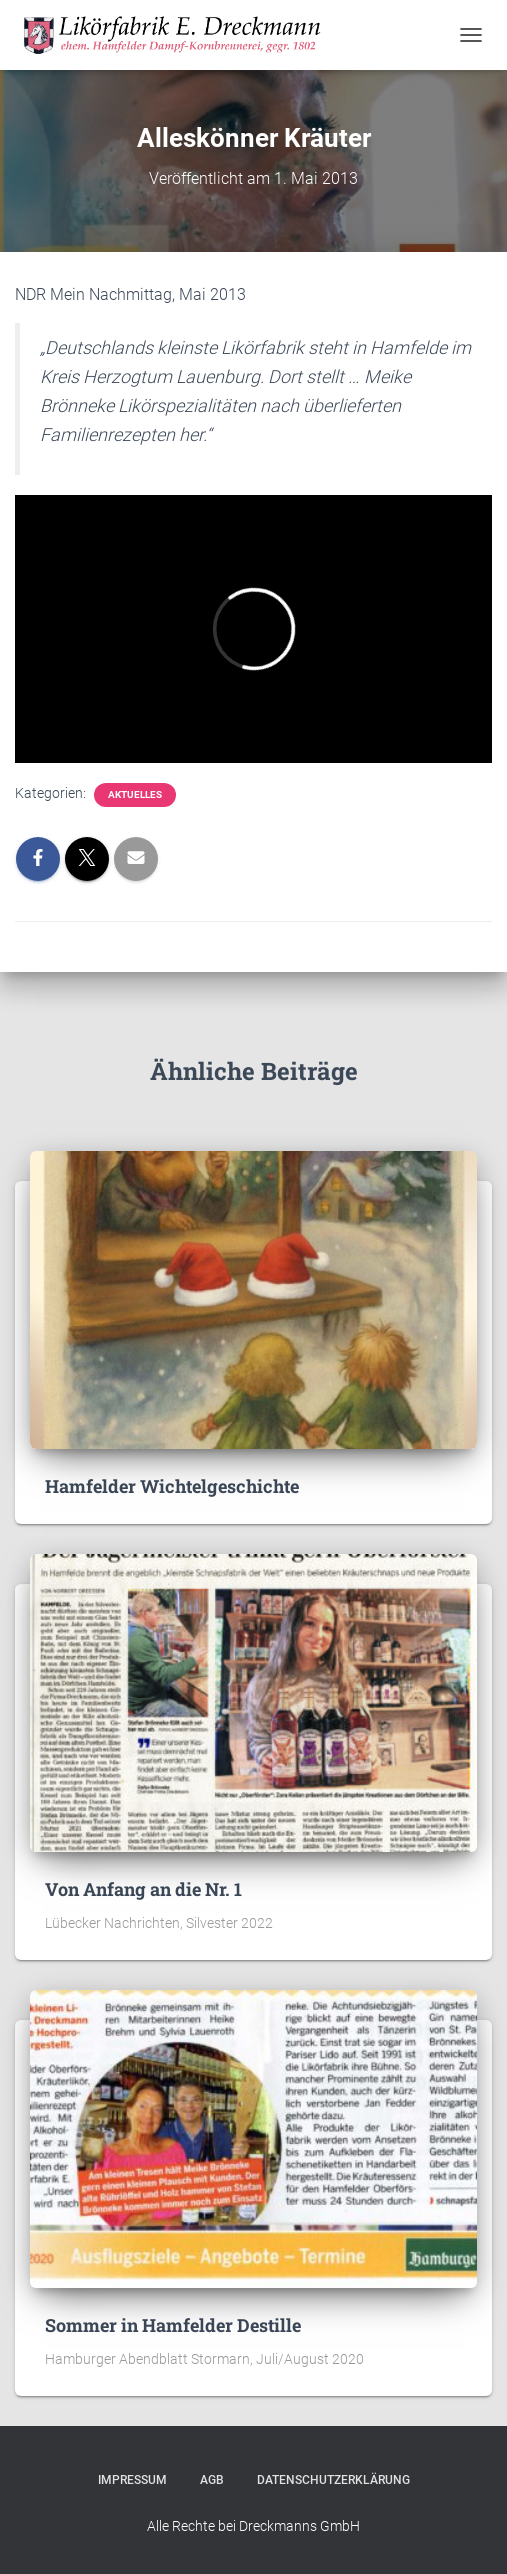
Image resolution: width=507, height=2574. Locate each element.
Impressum (132, 2480)
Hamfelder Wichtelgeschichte (172, 1486)
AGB (212, 2480)
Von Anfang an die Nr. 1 (143, 1889)
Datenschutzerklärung (333, 2480)
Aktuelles (135, 794)
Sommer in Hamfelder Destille (173, 2325)
